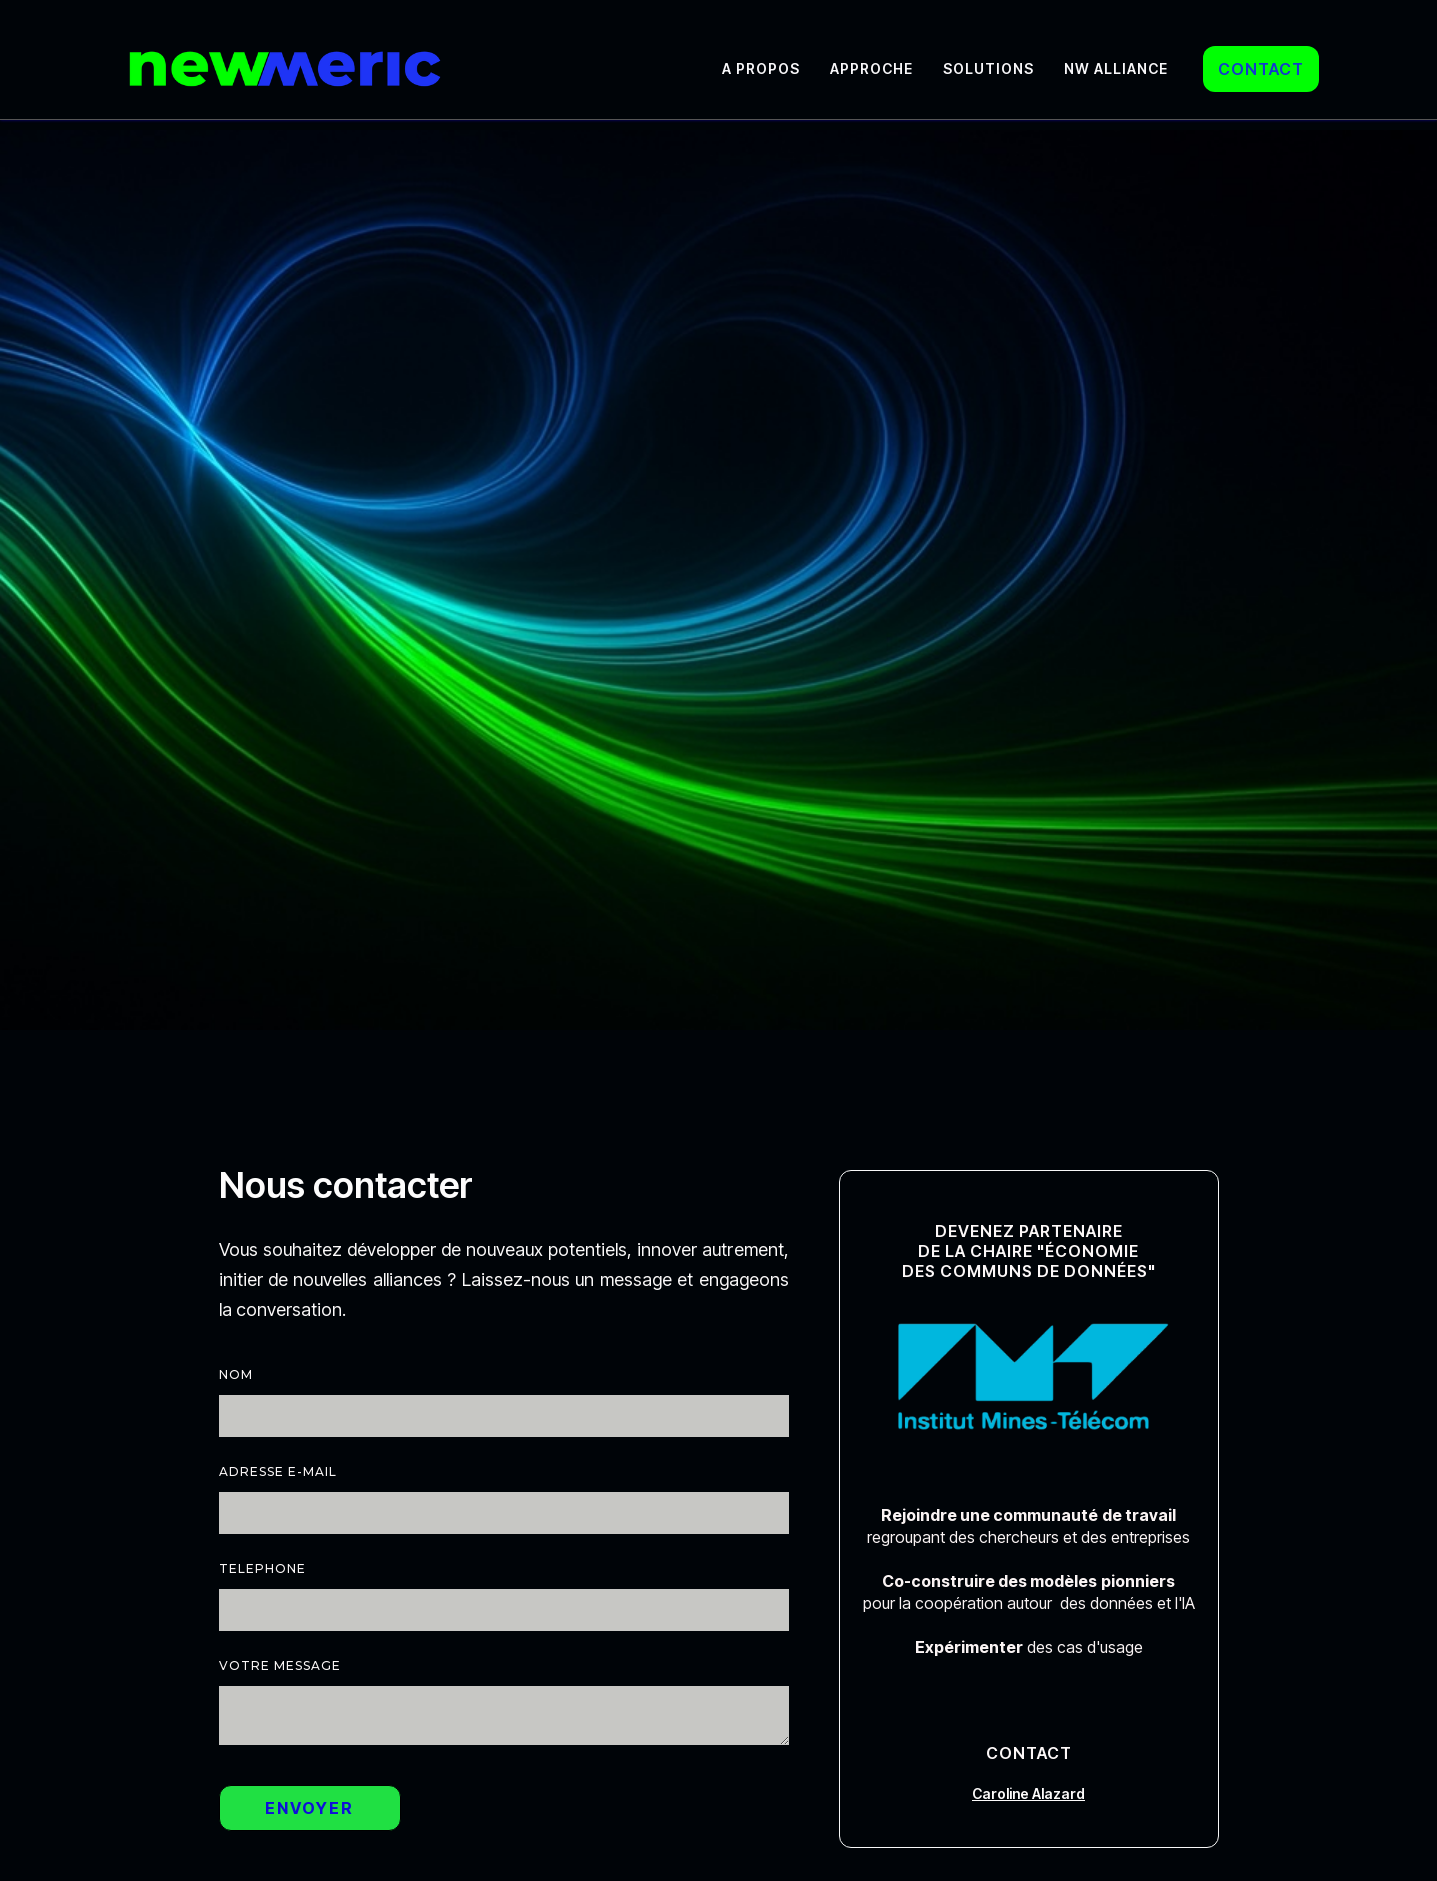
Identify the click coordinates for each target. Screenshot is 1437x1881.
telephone (262, 1568)
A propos (761, 68)
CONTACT (1261, 69)
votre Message (280, 1665)
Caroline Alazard (1028, 1793)
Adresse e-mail (278, 1471)
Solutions (988, 68)
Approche (871, 68)
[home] (285, 68)
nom (236, 1374)
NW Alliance (1116, 68)
